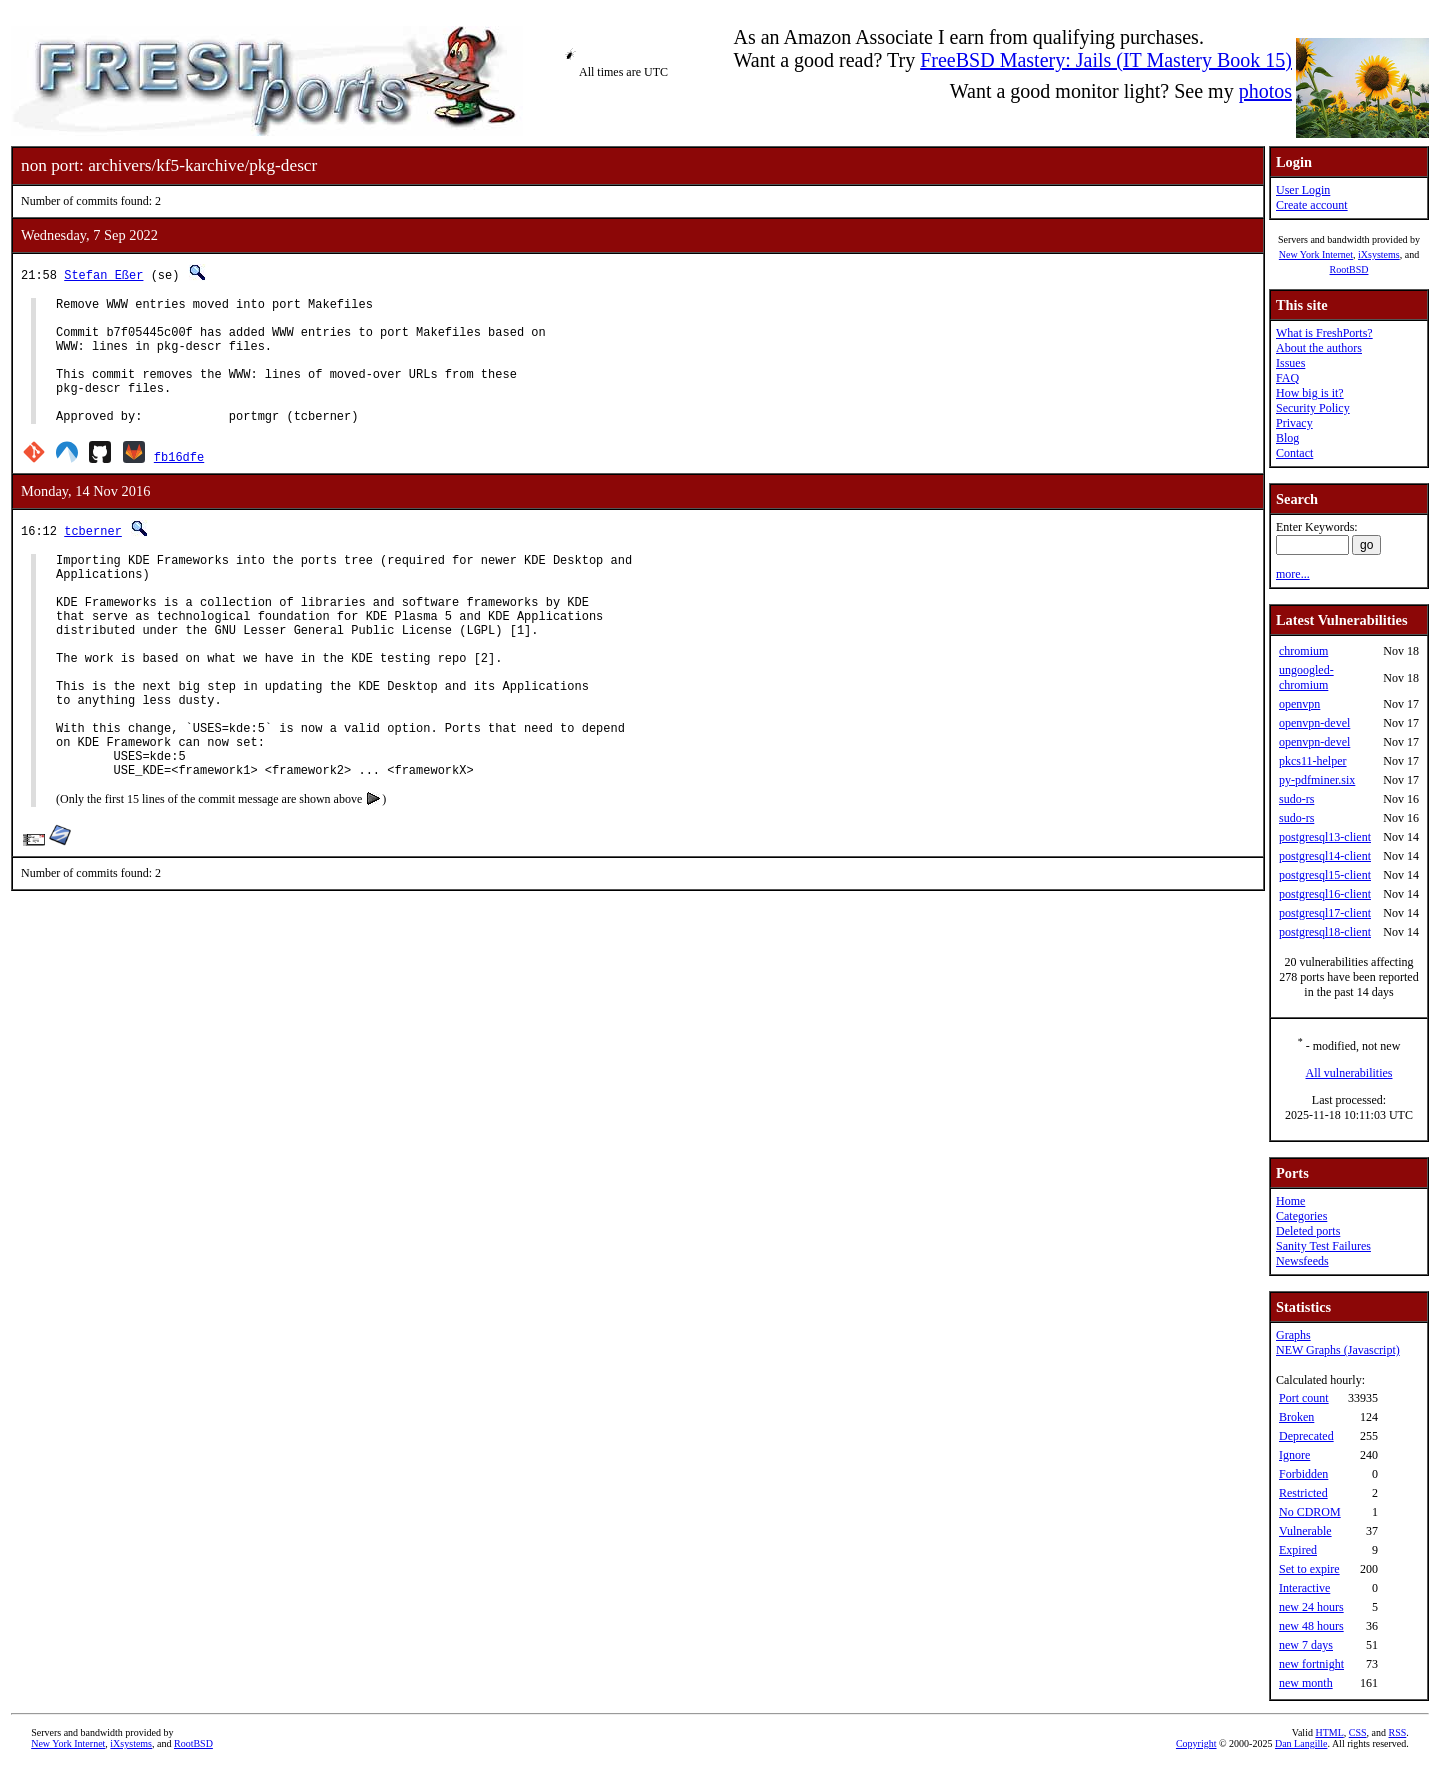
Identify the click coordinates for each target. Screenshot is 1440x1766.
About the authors (1319, 348)
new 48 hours (1311, 1626)
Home (1290, 1201)
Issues (1290, 363)
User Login (1303, 190)
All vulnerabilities (1349, 1073)
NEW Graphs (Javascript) (1338, 1350)
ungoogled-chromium (1306, 677)
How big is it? (1310, 393)
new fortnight (1311, 1664)
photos (1265, 91)
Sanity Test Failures (1323, 1246)
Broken (1296, 1417)
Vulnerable (1305, 1531)
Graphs (1293, 1335)
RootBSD (1349, 269)
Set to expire (1309, 1569)
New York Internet (1316, 254)
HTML (1329, 1732)
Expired (1298, 1550)
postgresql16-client (1325, 894)
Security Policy (1313, 408)
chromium (1303, 651)
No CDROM (1310, 1512)
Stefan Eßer (103, 274)
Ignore (1294, 1455)
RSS (1398, 1732)
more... (1293, 574)
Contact (1294, 453)
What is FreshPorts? (1324, 333)
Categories (1301, 1216)
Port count (1304, 1398)
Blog (1287, 438)
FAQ (1287, 378)
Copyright (1196, 1743)
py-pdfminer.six (1317, 780)
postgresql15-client (1325, 875)
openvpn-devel (1314, 723)
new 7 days (1306, 1645)
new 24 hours (1311, 1607)
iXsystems (1379, 254)
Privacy (1294, 423)
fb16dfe (179, 483)
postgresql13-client (1325, 837)
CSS (1358, 1732)
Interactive (1304, 1588)
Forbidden (1303, 1474)
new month (1306, 1683)
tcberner (93, 557)
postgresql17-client (1325, 913)
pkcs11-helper (1313, 761)
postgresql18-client (1325, 932)
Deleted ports (1308, 1231)
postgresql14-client (1325, 856)
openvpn (1299, 704)
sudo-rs (1296, 799)
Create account (1312, 205)
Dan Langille (1301, 1743)
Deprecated (1306, 1436)
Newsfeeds (1302, 1261)
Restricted (1303, 1493)
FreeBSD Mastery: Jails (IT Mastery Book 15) (1106, 60)
